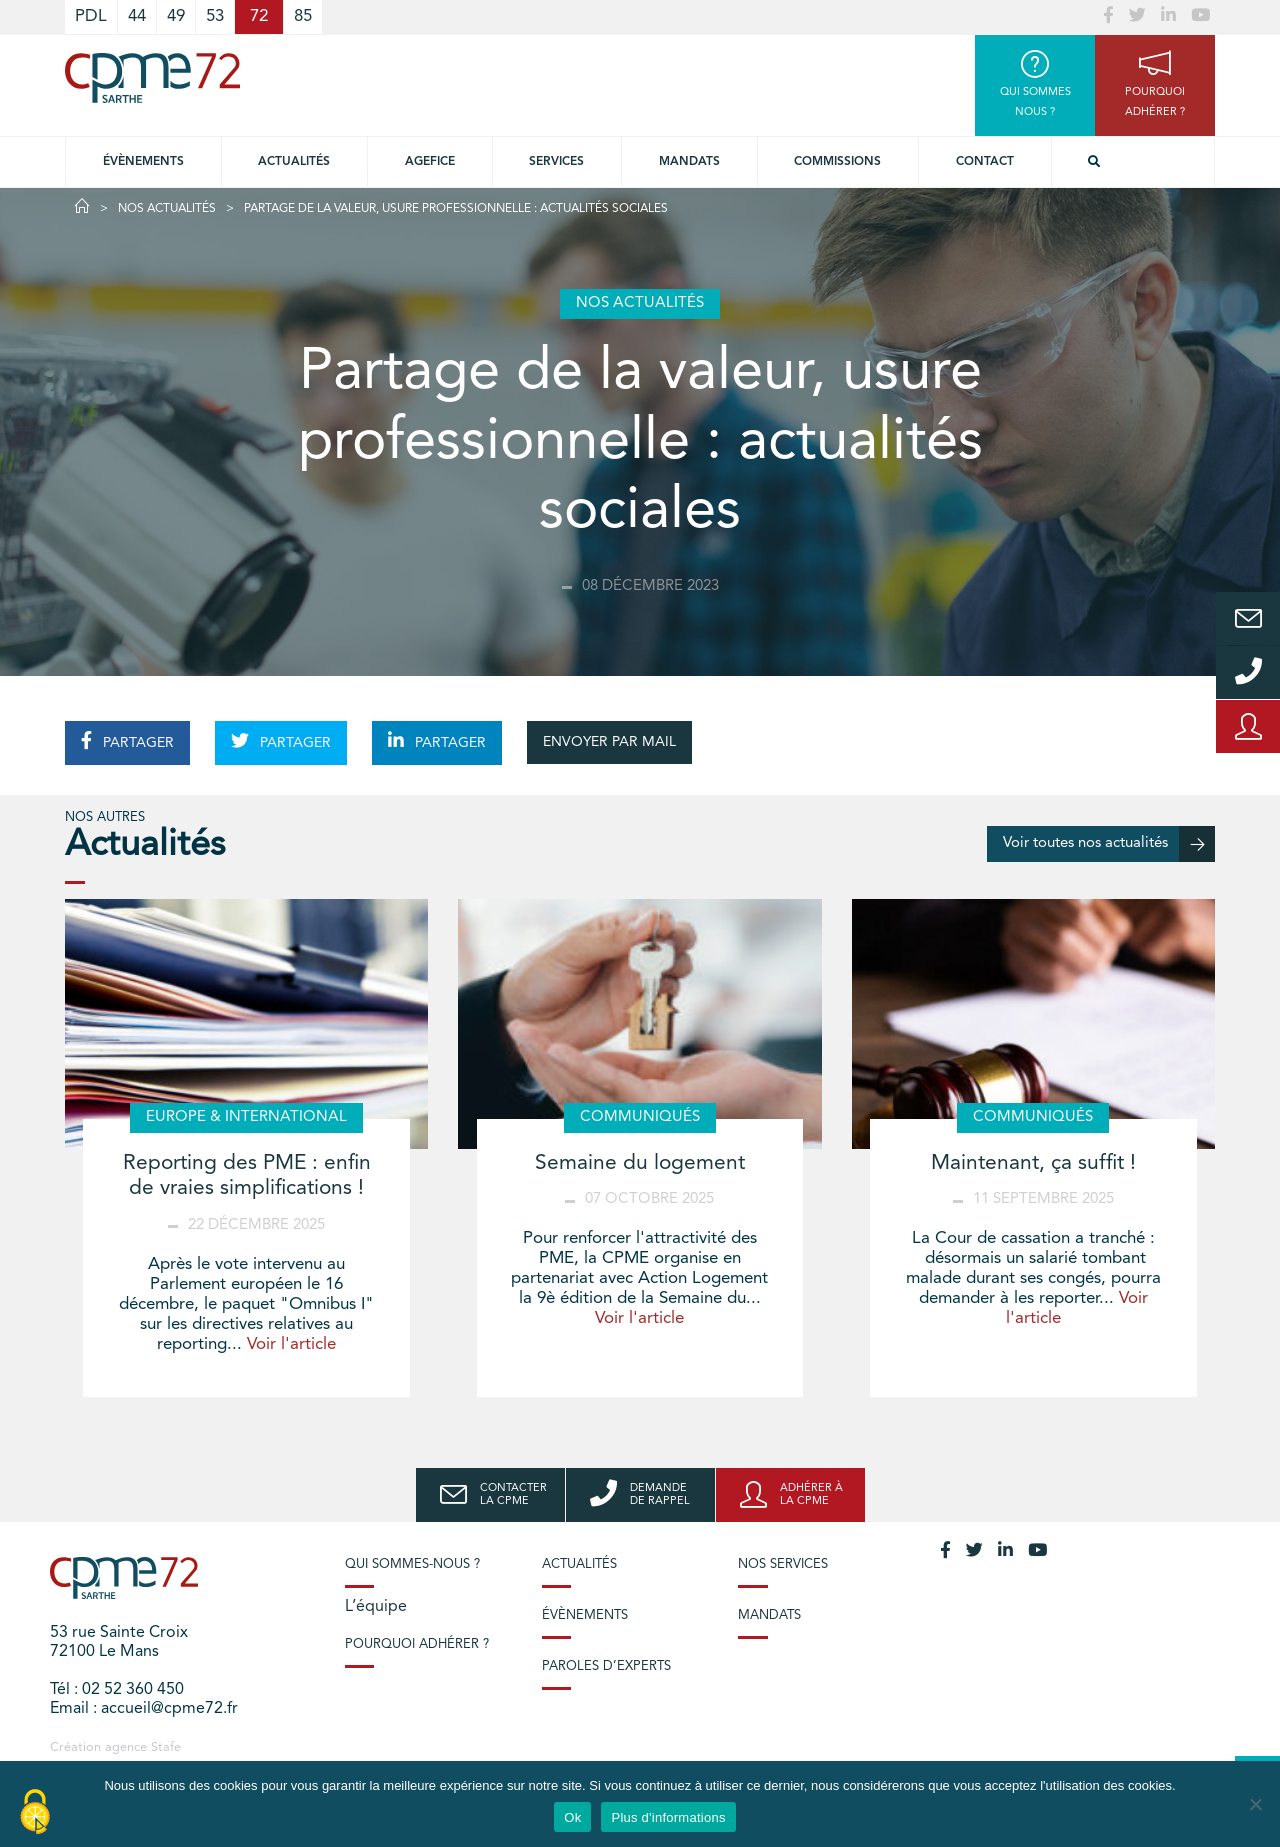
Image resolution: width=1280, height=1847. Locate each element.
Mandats (689, 162)
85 (303, 16)
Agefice (430, 162)
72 (259, 16)
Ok (572, 1817)
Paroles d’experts (606, 1666)
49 (176, 16)
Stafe (166, 1747)
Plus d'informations (668, 1817)
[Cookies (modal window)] (35, 1813)
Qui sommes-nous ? (412, 1564)
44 (137, 16)
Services (556, 162)
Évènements (143, 162)
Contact (985, 162)
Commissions (837, 162)
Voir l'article (291, 1344)
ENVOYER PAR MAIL (609, 742)
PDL (91, 16)
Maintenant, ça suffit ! (1033, 1163)
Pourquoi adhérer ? (417, 1644)
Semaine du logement (640, 1163)
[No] (1255, 1804)
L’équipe (376, 1607)
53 (215, 16)
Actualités (294, 162)
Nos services (783, 1564)
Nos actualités (167, 209)
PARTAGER (127, 741)
